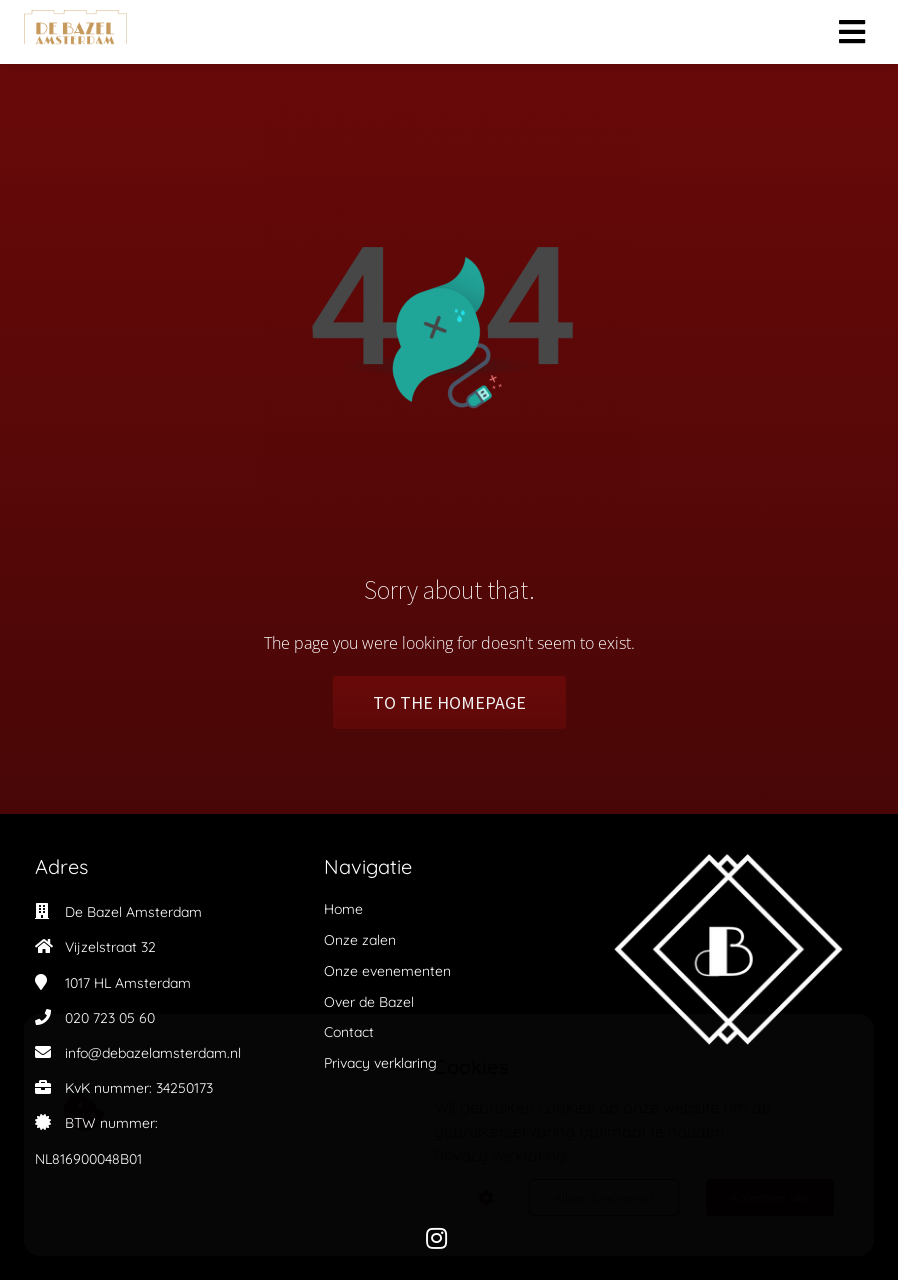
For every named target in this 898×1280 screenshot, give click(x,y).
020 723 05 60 (110, 1018)
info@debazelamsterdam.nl (153, 1053)
